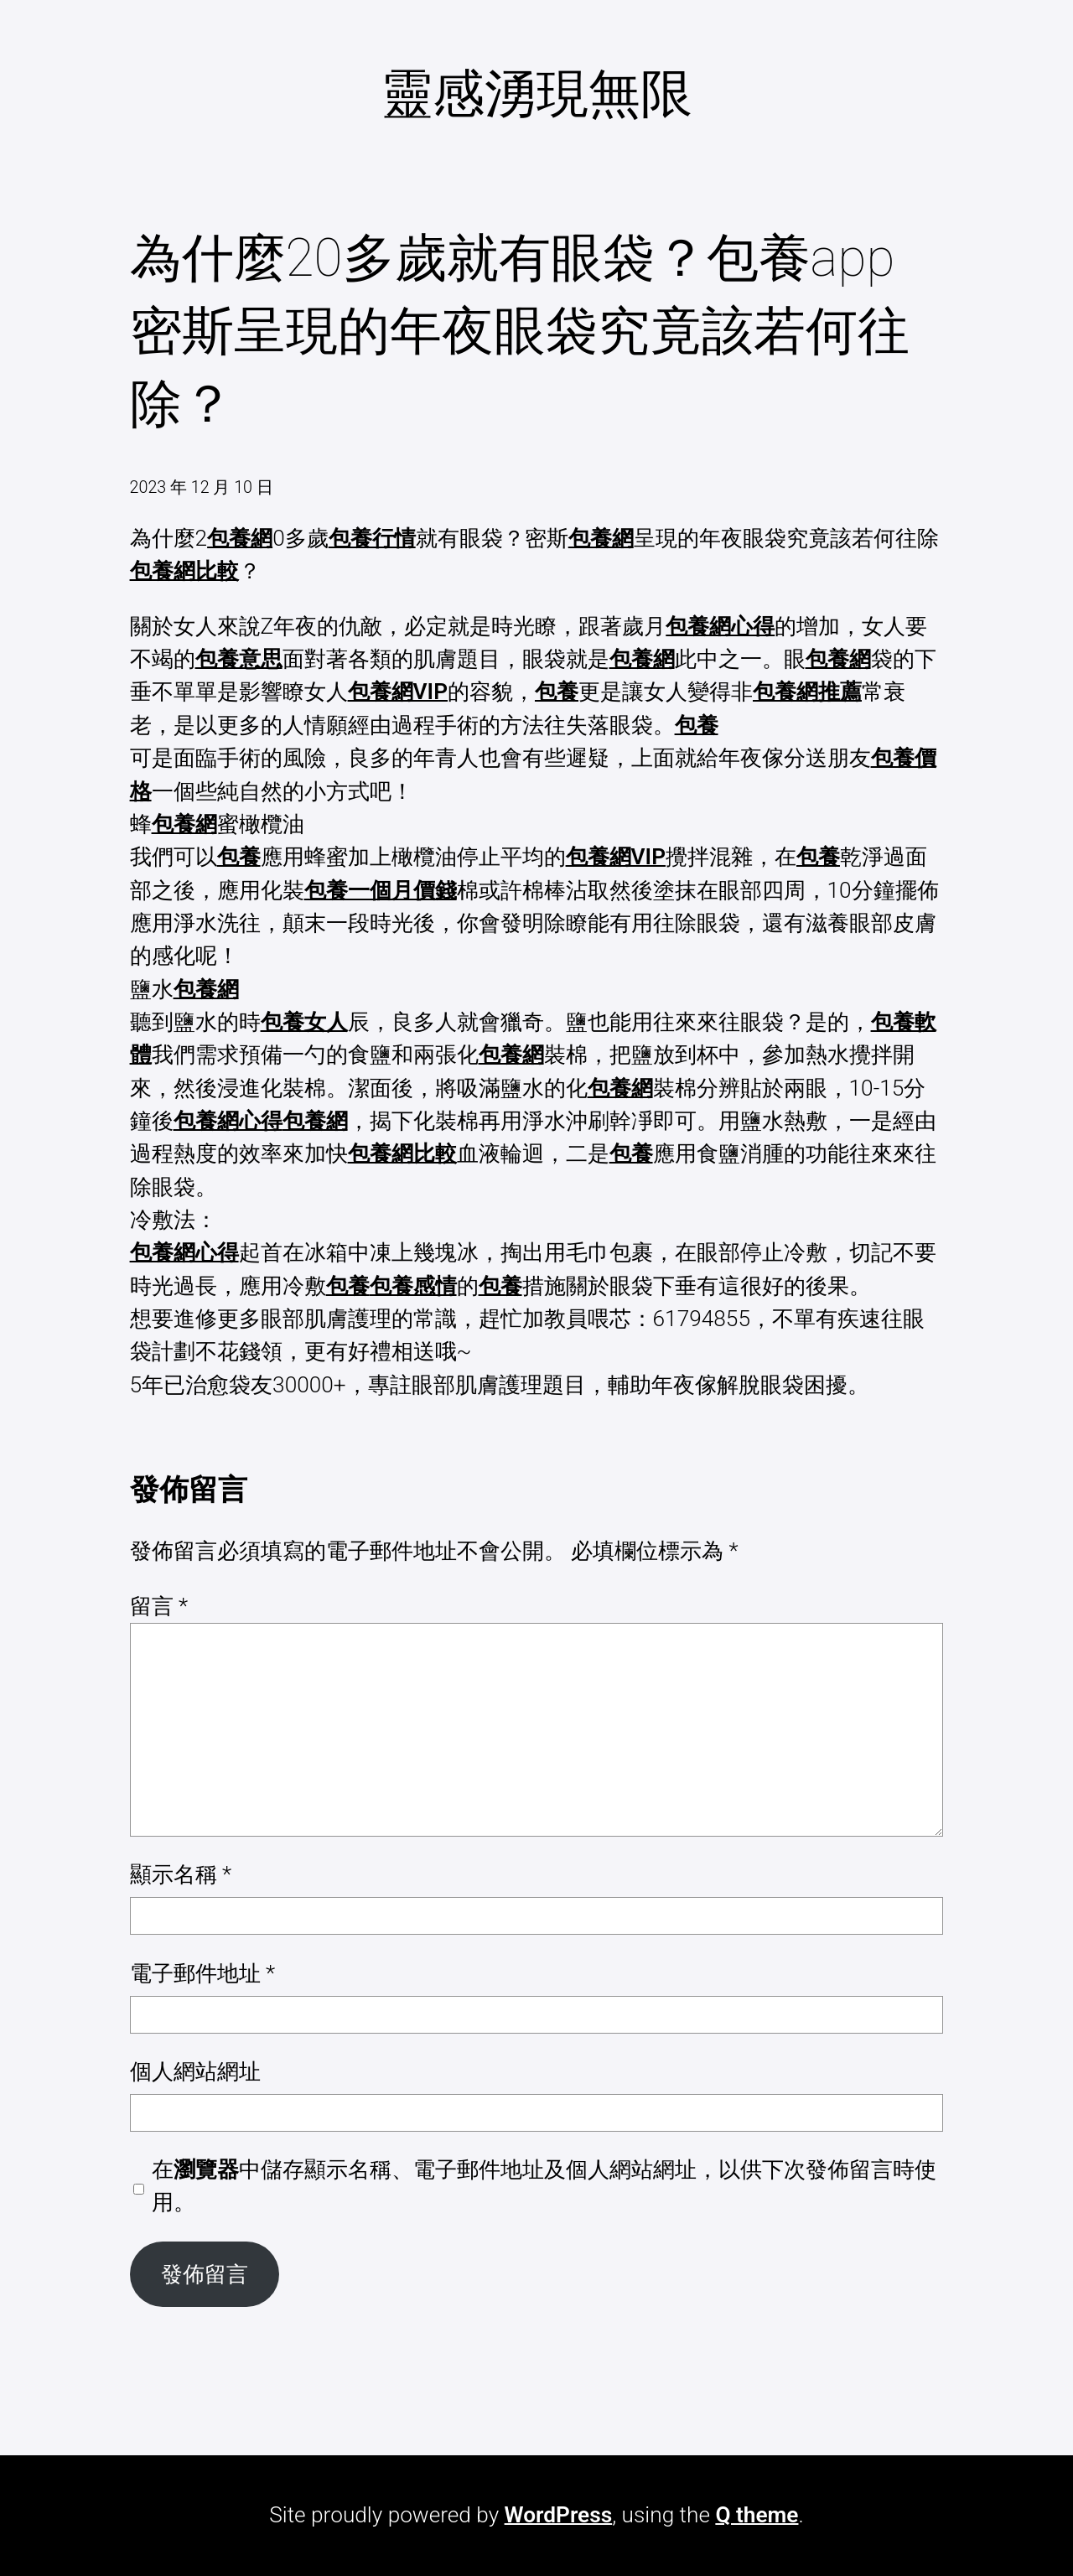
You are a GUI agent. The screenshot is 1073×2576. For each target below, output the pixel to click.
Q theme (756, 2514)
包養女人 (304, 1021)
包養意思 (239, 658)
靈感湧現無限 (536, 93)
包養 (556, 691)
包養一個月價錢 (380, 890)
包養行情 (372, 538)
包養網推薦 (807, 691)
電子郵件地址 (203, 1973)
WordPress (559, 2514)
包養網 (239, 538)
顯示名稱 (181, 1874)
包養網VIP (398, 691)
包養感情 (413, 1285)
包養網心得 (720, 626)
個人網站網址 (195, 2071)
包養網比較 (184, 570)
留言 (159, 1606)
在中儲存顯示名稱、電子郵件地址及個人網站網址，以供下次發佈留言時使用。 (544, 2186)
